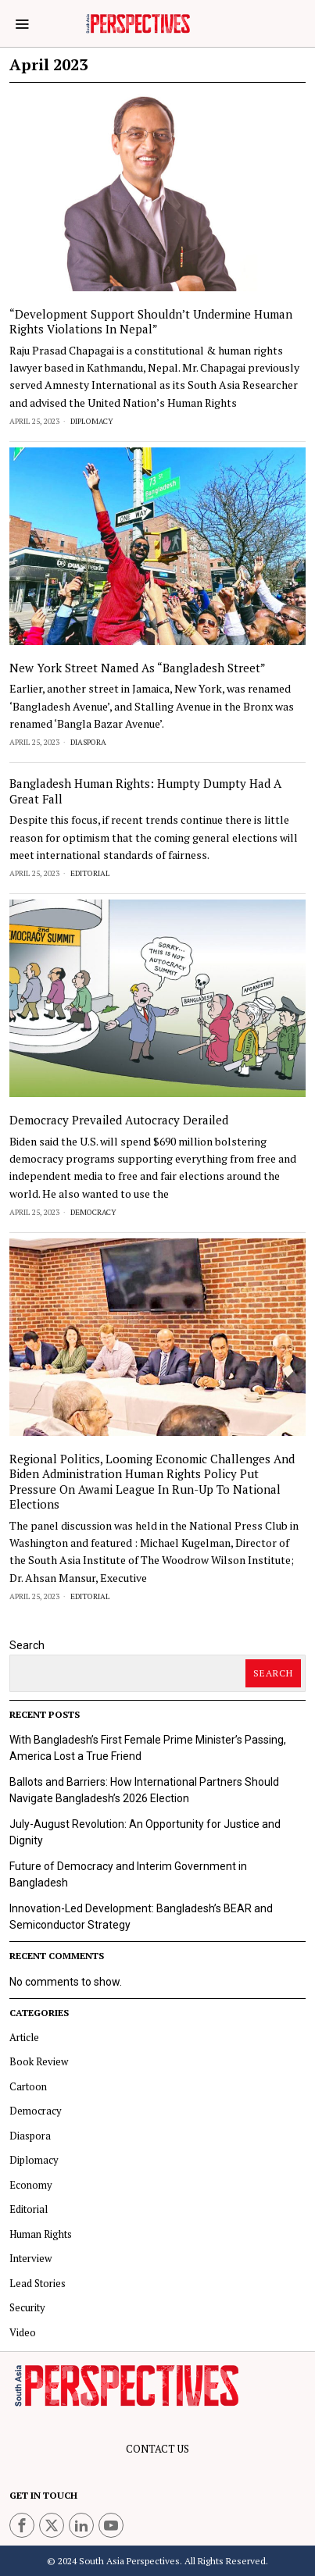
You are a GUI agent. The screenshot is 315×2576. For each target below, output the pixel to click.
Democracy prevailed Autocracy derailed (118, 1120)
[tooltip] (21, 2525)
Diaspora (88, 742)
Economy (30, 2185)
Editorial (90, 873)
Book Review (38, 2061)
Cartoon (28, 2086)
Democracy (93, 1212)
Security (27, 2307)
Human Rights (40, 2234)
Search (27, 1645)
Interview (30, 2258)
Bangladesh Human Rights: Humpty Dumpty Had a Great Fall (145, 791)
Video (22, 2332)
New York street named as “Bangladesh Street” (137, 668)
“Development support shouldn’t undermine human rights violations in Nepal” (150, 322)
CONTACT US (157, 2449)
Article (24, 2037)
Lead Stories (37, 2283)
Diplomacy (91, 421)
